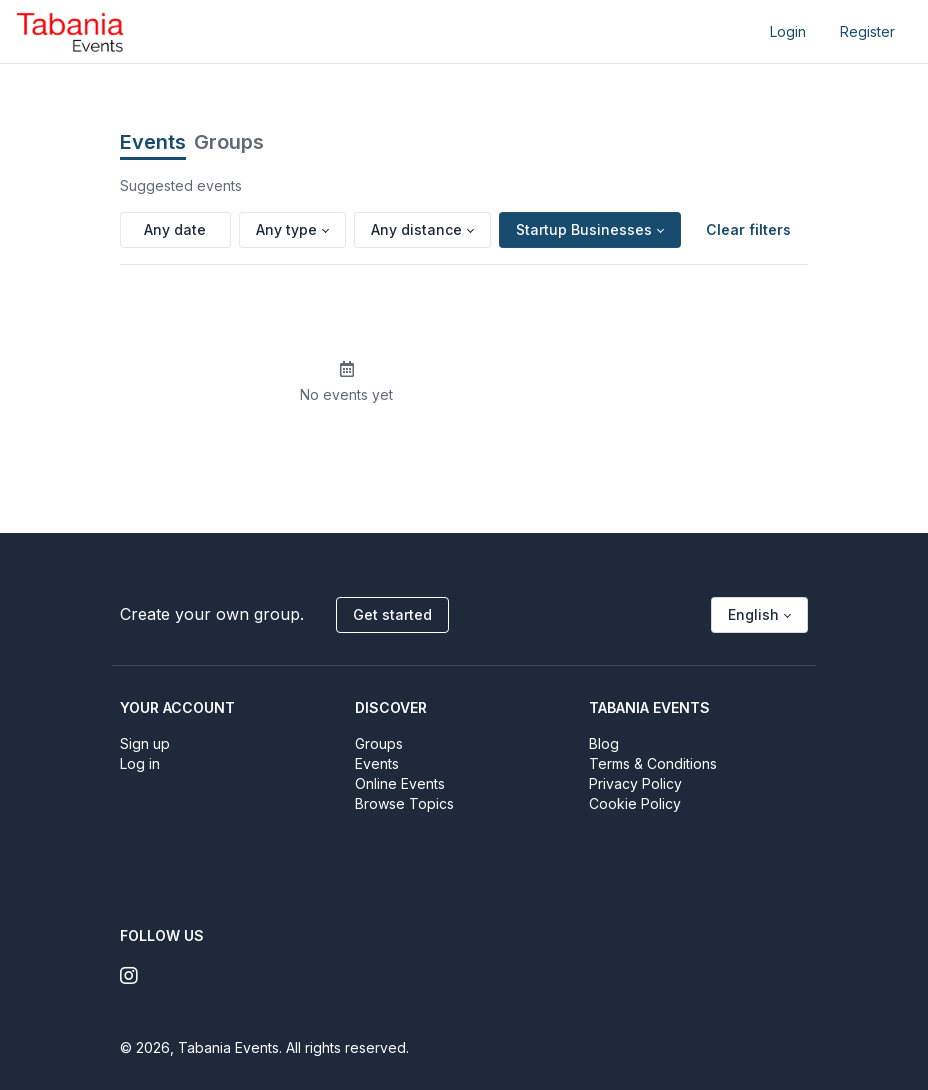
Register (867, 31)
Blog (604, 743)
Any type (286, 229)
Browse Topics (404, 803)
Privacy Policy (635, 783)
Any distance (416, 229)
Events (153, 142)
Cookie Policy (635, 803)
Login (788, 31)
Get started (392, 614)
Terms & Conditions (653, 763)
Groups (229, 142)
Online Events (400, 783)
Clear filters (748, 229)
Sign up (145, 743)
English (753, 614)
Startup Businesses (584, 229)
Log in (140, 763)
